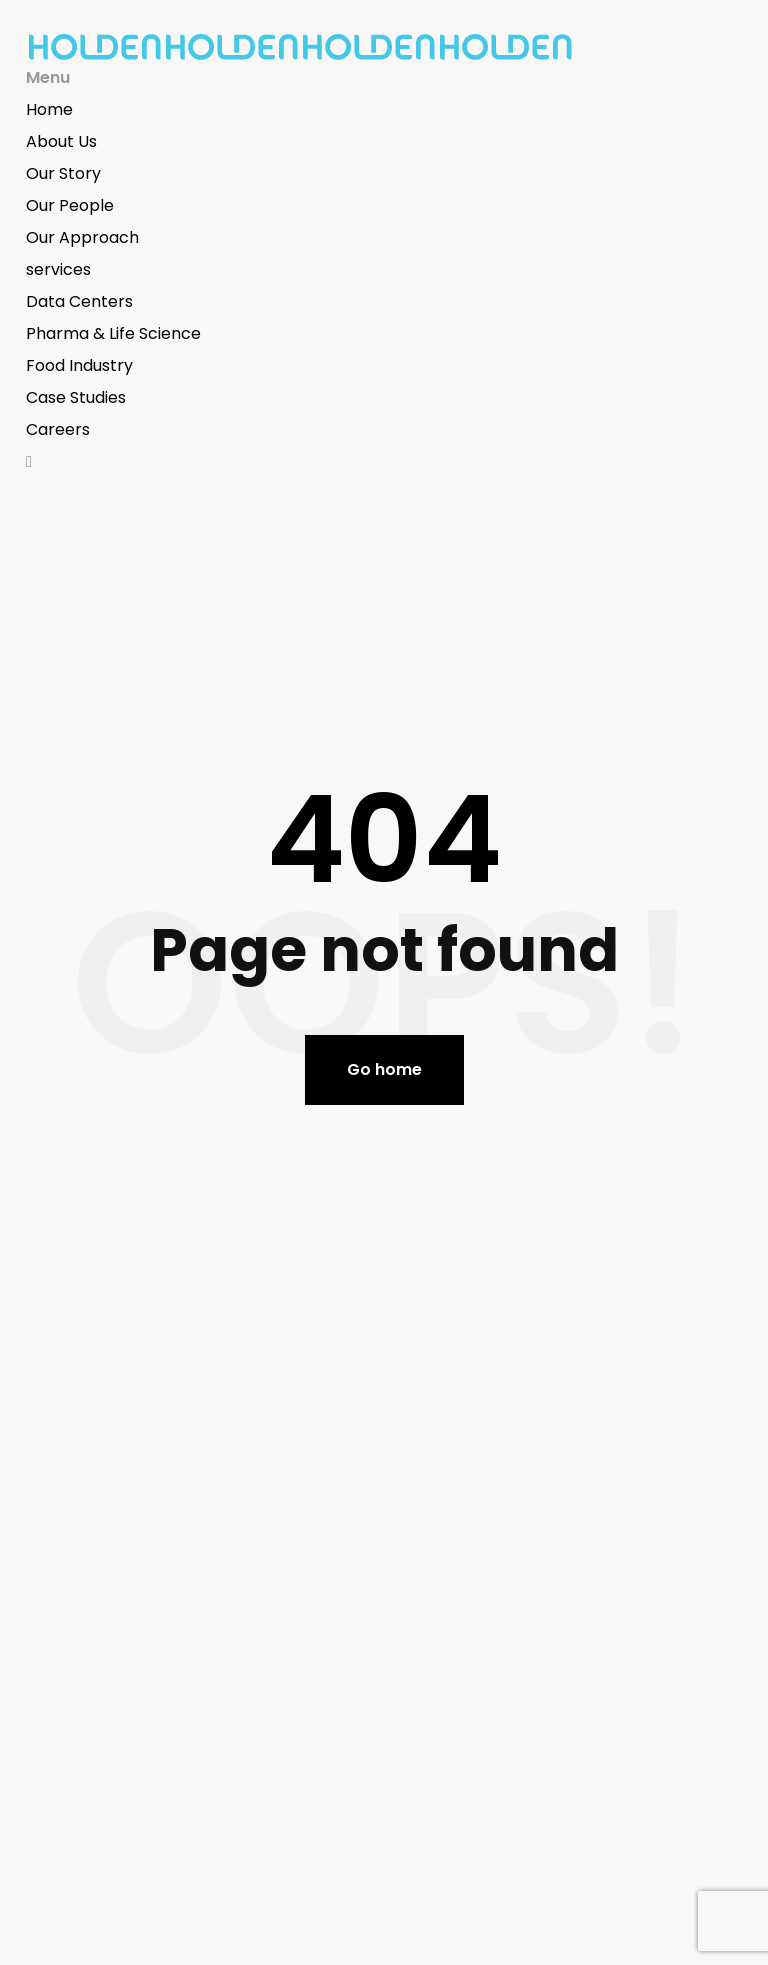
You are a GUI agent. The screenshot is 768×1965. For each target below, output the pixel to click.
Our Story (63, 173)
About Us (61, 141)
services (58, 269)
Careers (58, 429)
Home (49, 109)
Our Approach (82, 237)
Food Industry (79, 365)
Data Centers (79, 301)
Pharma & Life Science (113, 333)
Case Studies (76, 397)
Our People (70, 205)
